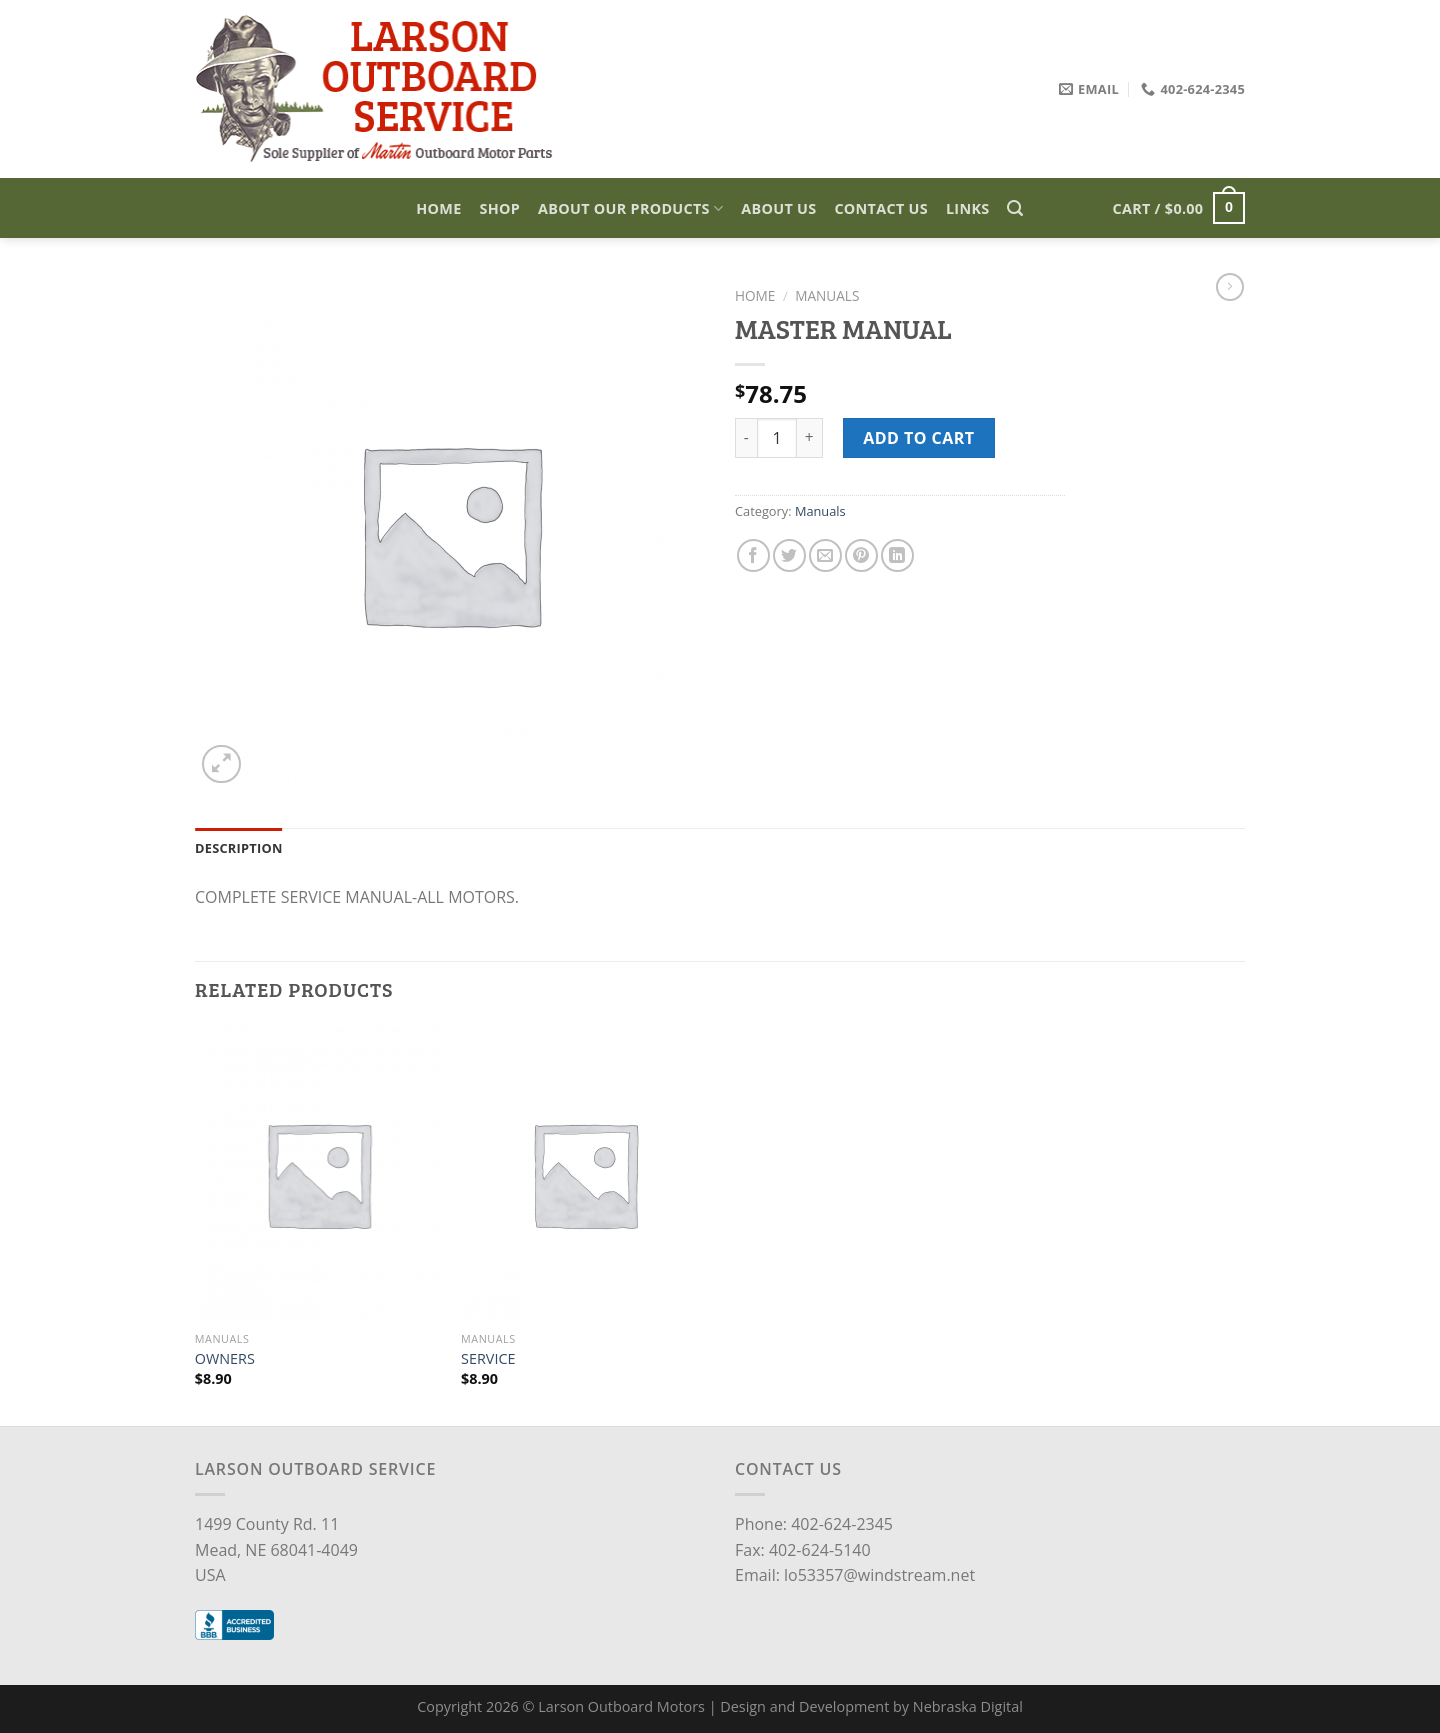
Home (438, 208)
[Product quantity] (777, 438)
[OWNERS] (318, 1174)
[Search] (1015, 208)
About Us (778, 208)
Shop (500, 208)
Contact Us (881, 208)
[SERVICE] (584, 1174)
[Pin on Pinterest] (861, 555)
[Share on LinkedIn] (897, 555)
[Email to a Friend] (825, 555)
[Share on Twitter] (789, 555)
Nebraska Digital (968, 1706)
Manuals (827, 295)
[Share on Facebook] (753, 555)
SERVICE (488, 1359)
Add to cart (918, 438)
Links (968, 208)
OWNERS (225, 1359)
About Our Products (630, 208)
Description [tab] (239, 848)
